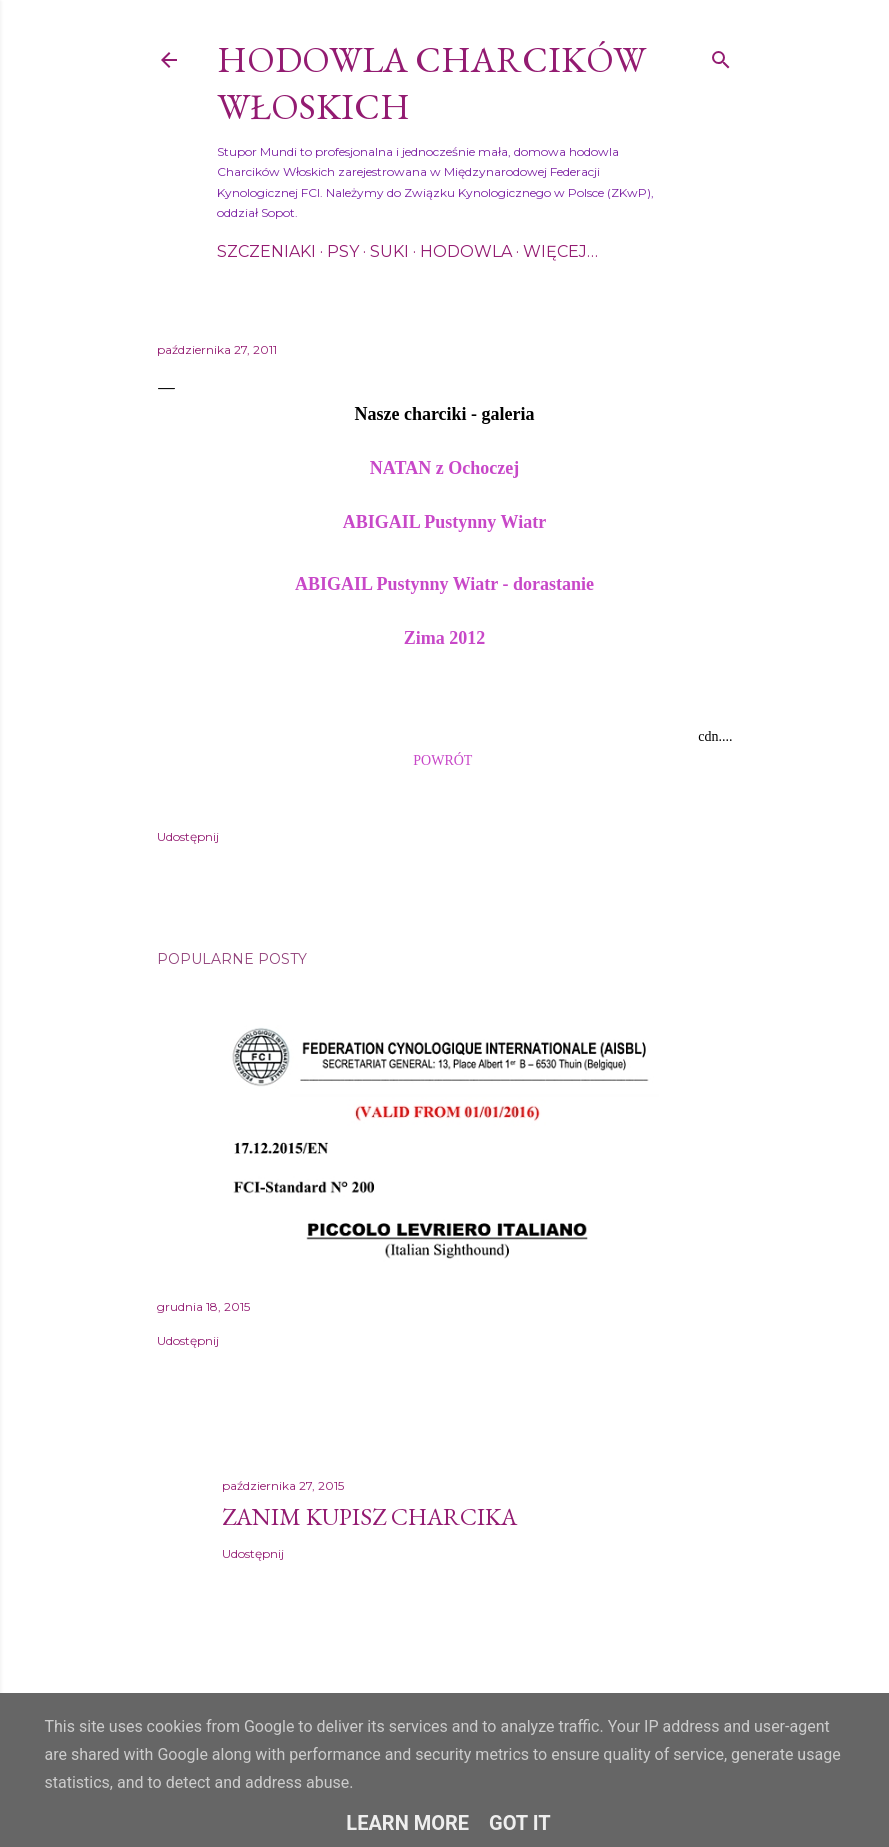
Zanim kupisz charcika (369, 1516)
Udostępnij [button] (188, 836)
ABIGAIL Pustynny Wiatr (444, 522)
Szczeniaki (266, 251)
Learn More (407, 1823)
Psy (343, 251)
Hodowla (466, 251)
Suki (389, 251)
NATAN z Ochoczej (444, 468)
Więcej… (560, 251)
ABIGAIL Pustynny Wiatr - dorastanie (444, 584)
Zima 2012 (445, 638)
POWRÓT (442, 760)
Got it (520, 1823)
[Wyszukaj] (721, 55)
